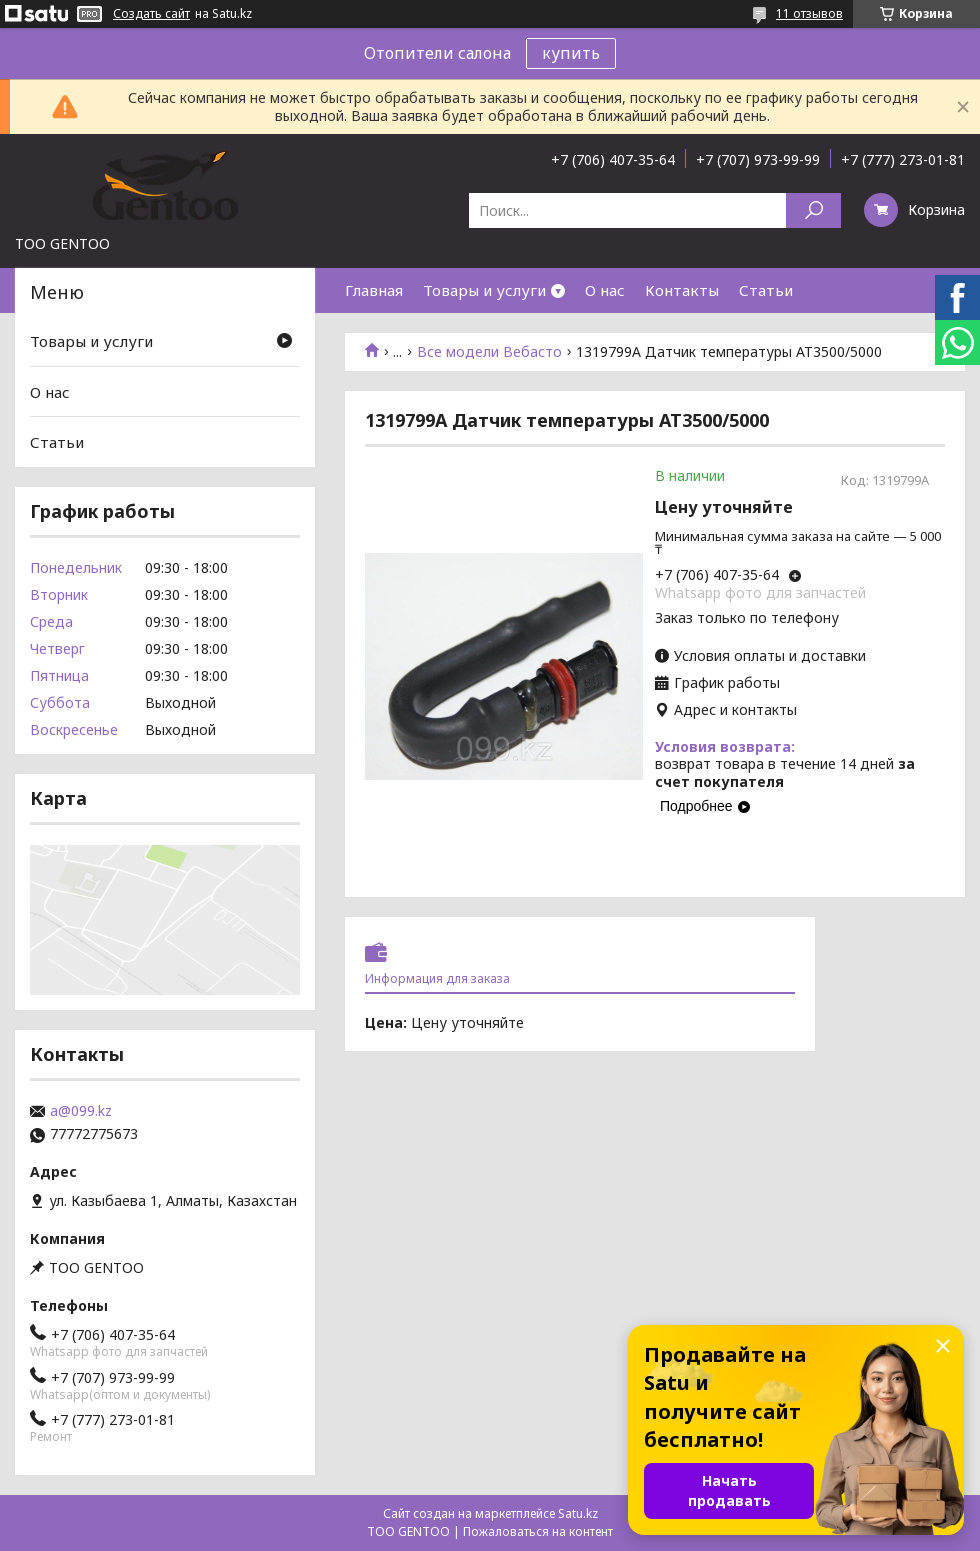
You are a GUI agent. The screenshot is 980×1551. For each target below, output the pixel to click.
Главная (374, 290)
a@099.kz (81, 1111)
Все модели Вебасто (489, 352)
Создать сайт (151, 14)
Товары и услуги (484, 290)
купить (571, 53)
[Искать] (813, 210)
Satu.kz (578, 1513)
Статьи (766, 290)
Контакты (682, 290)
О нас (605, 290)
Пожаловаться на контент (538, 1531)
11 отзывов (809, 13)
